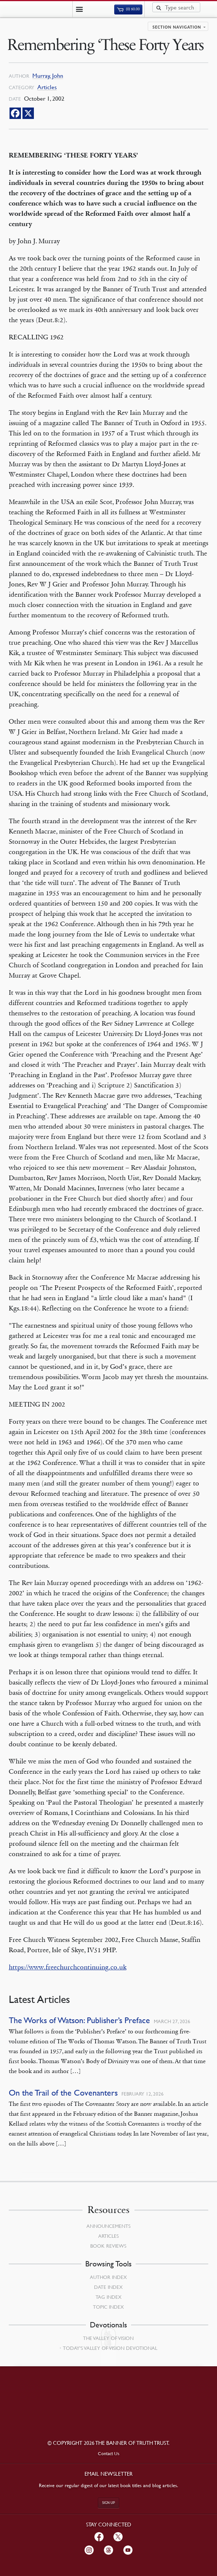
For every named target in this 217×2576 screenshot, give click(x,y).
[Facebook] (15, 113)
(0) (128, 9)
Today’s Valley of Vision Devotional (110, 2348)
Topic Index (108, 2307)
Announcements (108, 2226)
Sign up (108, 2502)
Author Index (108, 2277)
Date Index (108, 2287)
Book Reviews (108, 2246)
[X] (28, 113)
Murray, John (47, 75)
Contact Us (109, 2453)
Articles (47, 87)
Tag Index (108, 2297)
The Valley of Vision (108, 2338)
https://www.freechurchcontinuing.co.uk (67, 1967)
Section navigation (177, 27)
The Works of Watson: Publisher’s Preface (79, 2020)
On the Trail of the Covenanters (63, 2092)
